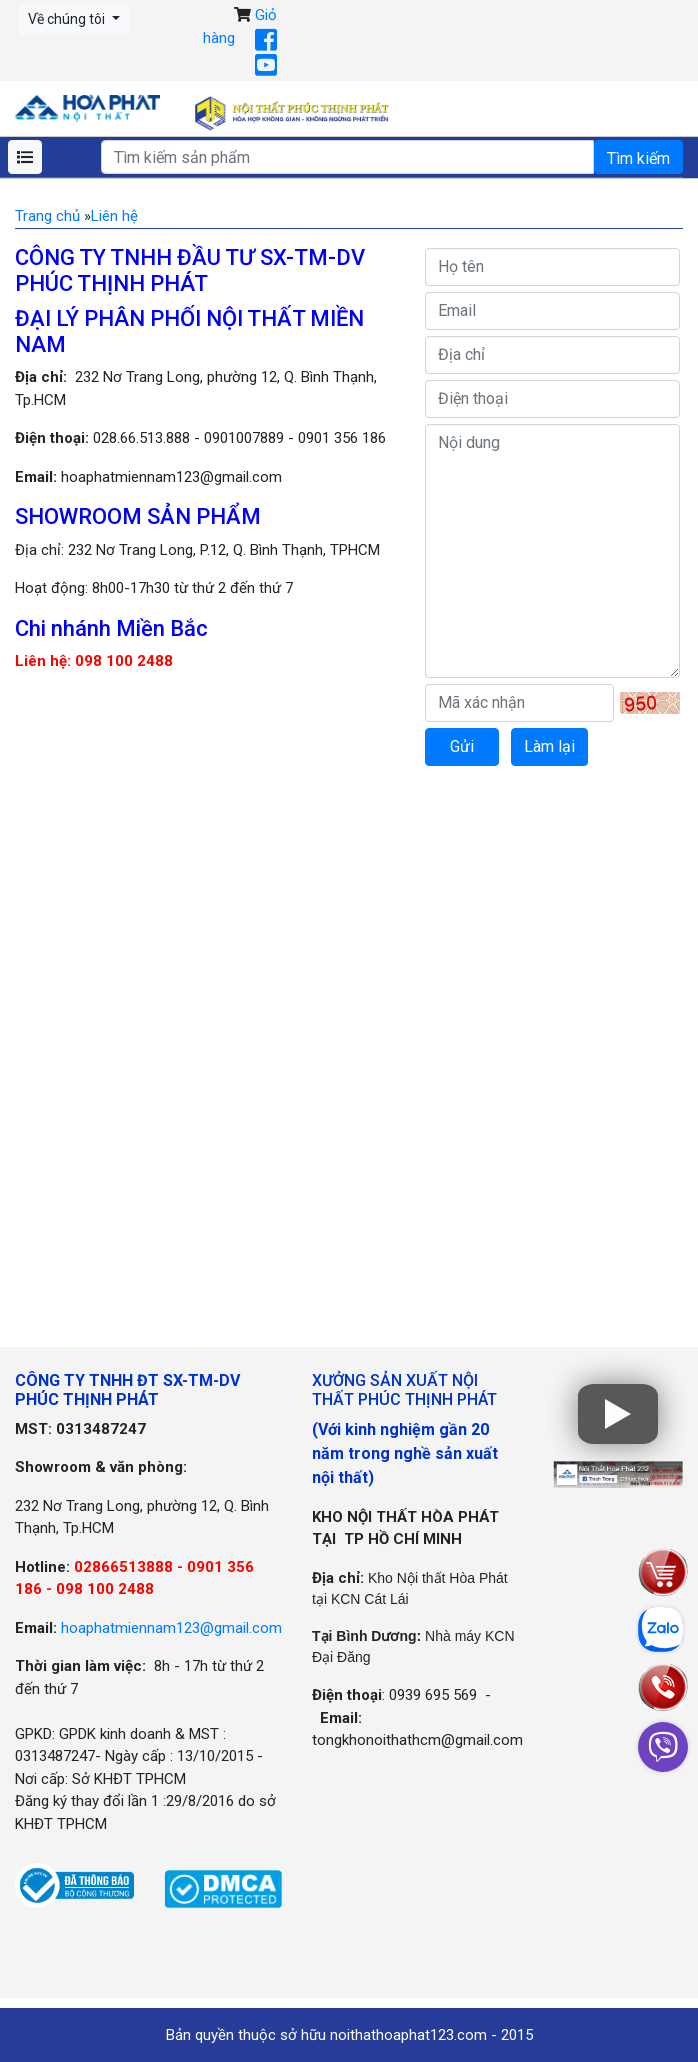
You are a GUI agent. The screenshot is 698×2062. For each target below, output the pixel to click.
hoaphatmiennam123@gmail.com (171, 1628)
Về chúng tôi (68, 19)
